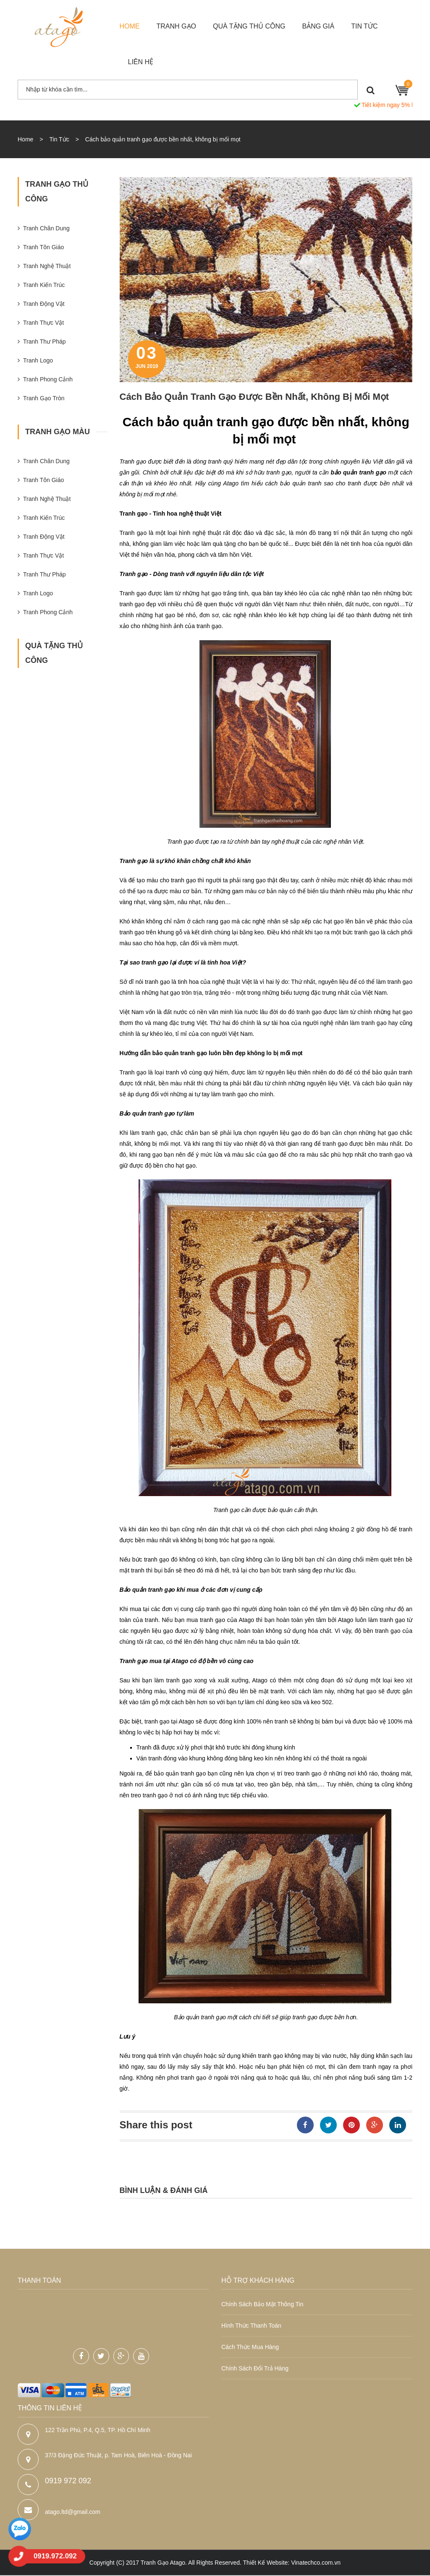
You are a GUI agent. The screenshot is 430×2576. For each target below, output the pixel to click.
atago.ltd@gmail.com (72, 2512)
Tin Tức (59, 139)
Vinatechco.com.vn (316, 2563)
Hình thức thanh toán (251, 2325)
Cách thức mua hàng (250, 2347)
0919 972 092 (68, 2481)
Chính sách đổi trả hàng (254, 2368)
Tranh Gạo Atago (163, 2563)
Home (25, 139)
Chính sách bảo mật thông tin (262, 2304)
